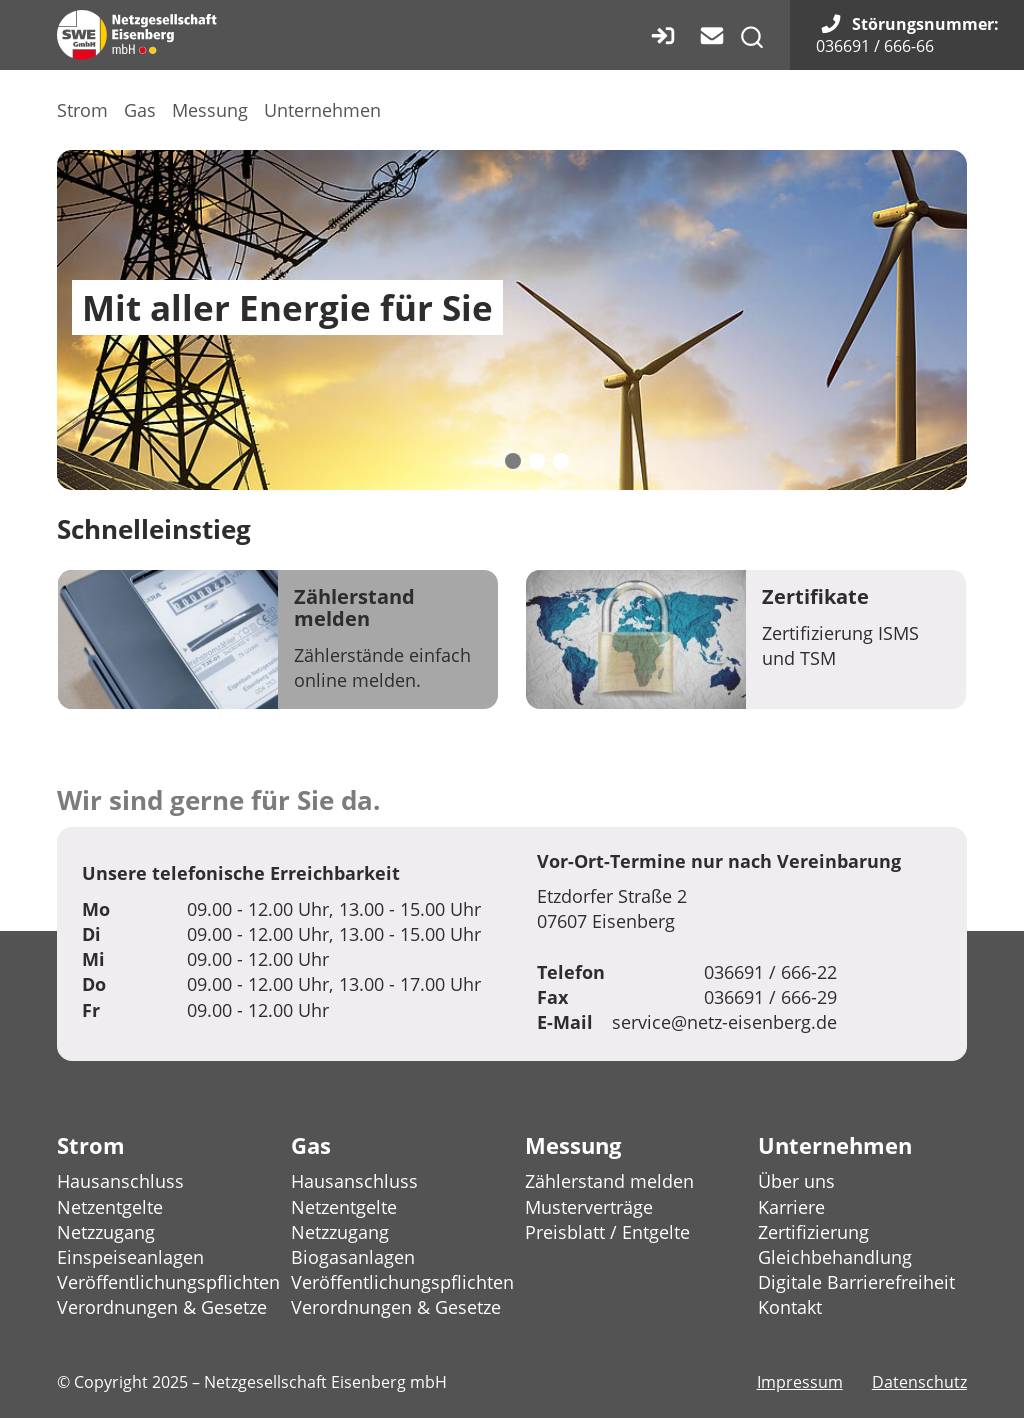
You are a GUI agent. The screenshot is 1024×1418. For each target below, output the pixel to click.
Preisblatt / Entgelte (607, 1232)
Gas (140, 110)
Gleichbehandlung (835, 1257)
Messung (210, 110)
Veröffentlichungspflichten (168, 1282)
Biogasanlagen (353, 1257)
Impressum (800, 1382)
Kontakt (790, 1307)
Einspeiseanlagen (130, 1257)
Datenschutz (919, 1382)
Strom (82, 110)
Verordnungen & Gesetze (162, 1307)
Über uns (796, 1181)
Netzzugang (106, 1232)
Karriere (791, 1207)
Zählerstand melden (609, 1181)
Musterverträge (589, 1207)
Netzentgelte (110, 1207)
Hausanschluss (120, 1181)
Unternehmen (322, 110)
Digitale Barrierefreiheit (856, 1282)
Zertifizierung (813, 1232)
